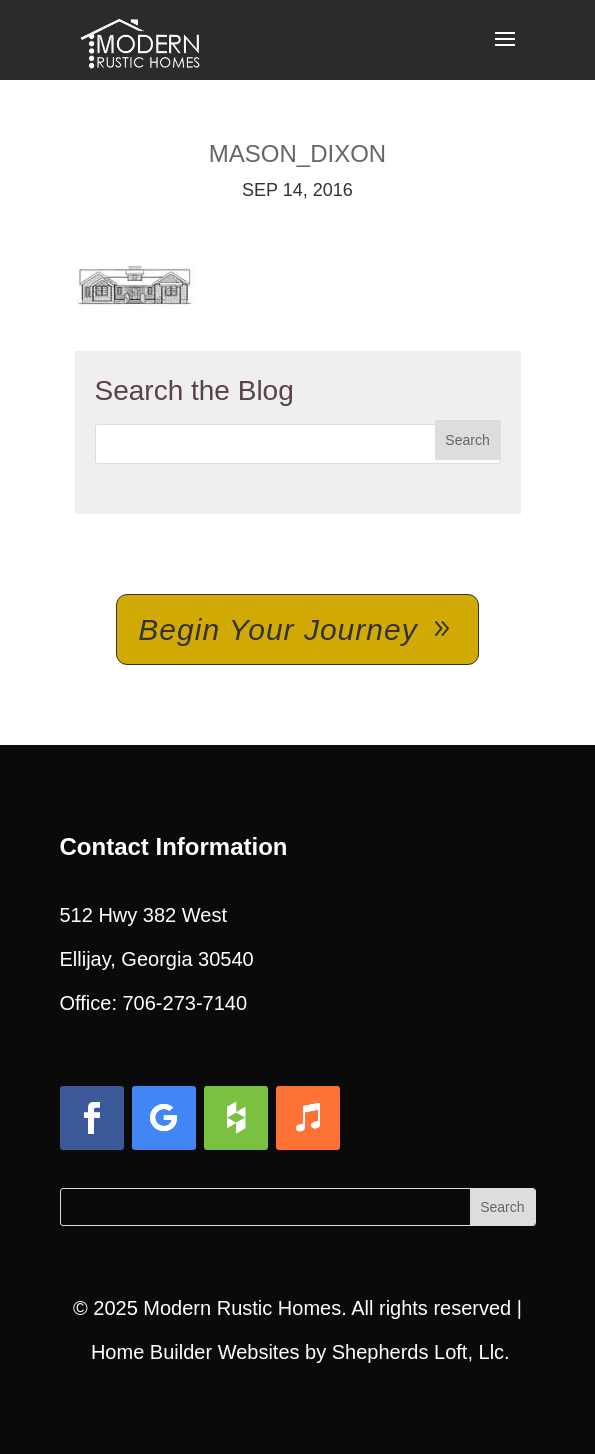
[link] (140, 38)
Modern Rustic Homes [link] (242, 1308)
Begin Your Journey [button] (277, 629)
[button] (505, 52)
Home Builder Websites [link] (195, 1352)
